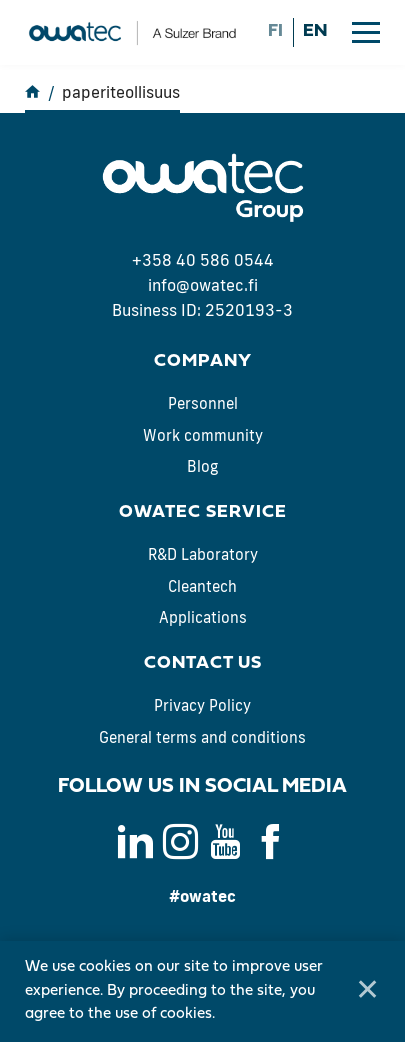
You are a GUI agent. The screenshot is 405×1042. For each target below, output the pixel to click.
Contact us (203, 663)
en (315, 31)
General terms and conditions (202, 737)
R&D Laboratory (203, 554)
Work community (203, 435)
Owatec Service (203, 512)
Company (203, 361)
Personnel (203, 403)
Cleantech (202, 586)
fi (275, 31)
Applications (203, 617)
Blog (202, 466)
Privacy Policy (202, 705)
